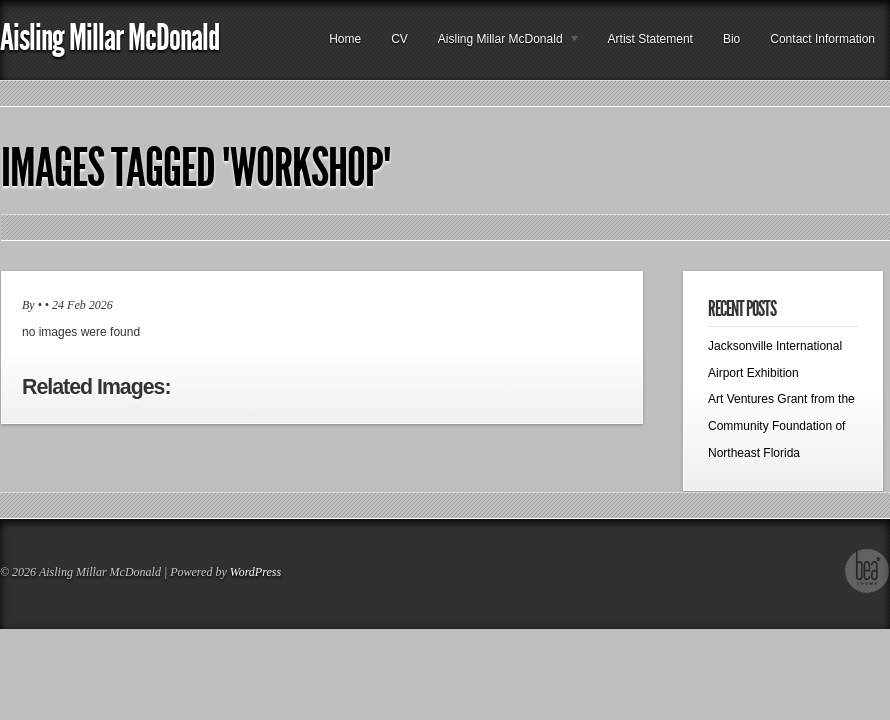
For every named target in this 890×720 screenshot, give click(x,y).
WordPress (255, 572)
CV (399, 39)
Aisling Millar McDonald (109, 37)
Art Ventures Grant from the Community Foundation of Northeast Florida (781, 425)
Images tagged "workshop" (196, 168)
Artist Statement (650, 39)
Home (345, 39)
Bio (731, 39)
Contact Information (822, 39)
